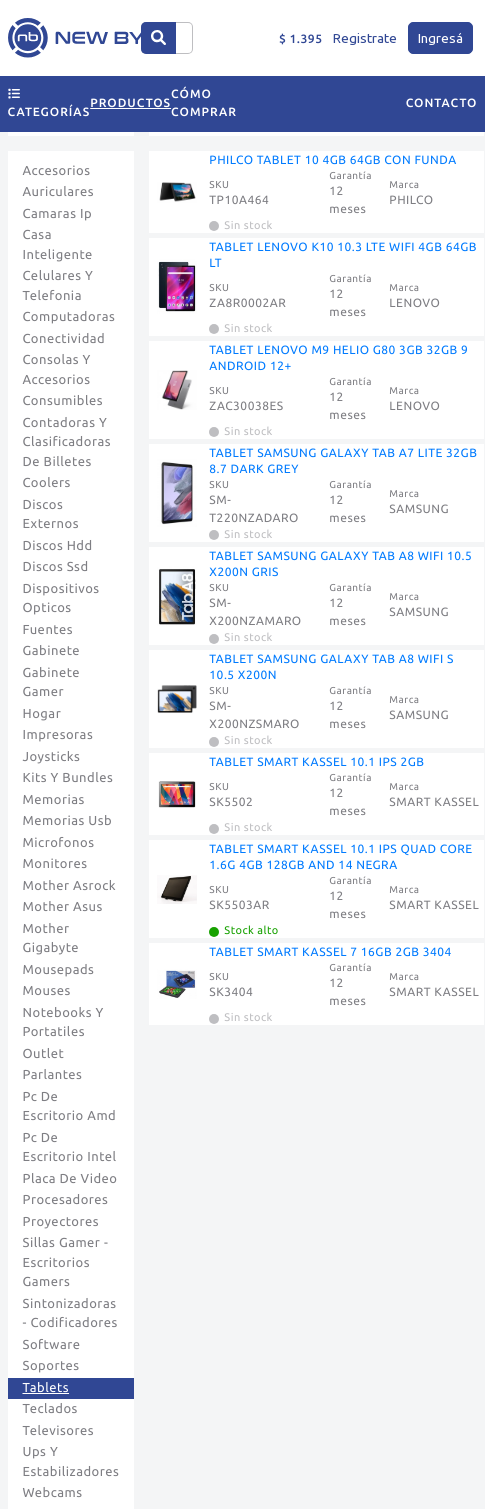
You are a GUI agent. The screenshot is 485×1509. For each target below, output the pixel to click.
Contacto (442, 103)
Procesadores (66, 1200)
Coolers (47, 483)
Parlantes (53, 1075)
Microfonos (59, 843)
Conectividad (64, 339)
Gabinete (52, 651)
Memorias (54, 800)
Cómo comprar (204, 103)
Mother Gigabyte (51, 939)
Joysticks (52, 757)
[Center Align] (158, 38)
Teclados (50, 1409)
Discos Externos (51, 515)
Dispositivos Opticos (61, 599)
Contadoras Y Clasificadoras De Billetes (67, 442)
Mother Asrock (70, 886)
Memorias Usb (68, 821)
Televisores (59, 1431)
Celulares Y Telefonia (58, 286)
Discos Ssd (56, 567)
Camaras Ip (58, 214)
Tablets (46, 1388)
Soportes (51, 1366)
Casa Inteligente (58, 245)
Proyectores (61, 1222)
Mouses (47, 991)
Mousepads (59, 970)
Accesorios (57, 171)
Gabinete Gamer (52, 683)
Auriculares (59, 192)
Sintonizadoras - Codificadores (70, 1314)
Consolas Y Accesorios (57, 370)
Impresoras (58, 735)
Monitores (55, 864)
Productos (130, 103)
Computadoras (69, 317)
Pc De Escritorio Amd (70, 1107)
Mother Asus (63, 907)
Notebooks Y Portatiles (63, 1023)
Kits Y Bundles (68, 778)
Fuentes (48, 630)
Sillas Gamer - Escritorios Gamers (66, 1262)
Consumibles (63, 401)
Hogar (42, 714)
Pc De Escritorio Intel (70, 1148)
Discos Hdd (58, 546)
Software (52, 1345)
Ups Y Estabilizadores (71, 1462)
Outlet (44, 1054)
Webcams (53, 1493)
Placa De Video (70, 1179)
